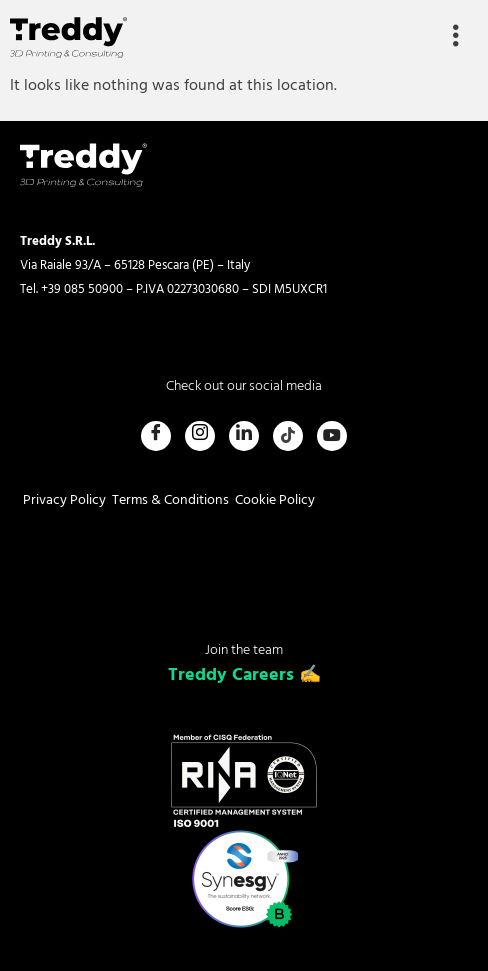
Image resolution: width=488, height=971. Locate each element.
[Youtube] (332, 436)
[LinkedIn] (244, 436)
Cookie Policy (275, 500)
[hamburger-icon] (455, 37)
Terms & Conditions (170, 500)
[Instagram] (200, 436)
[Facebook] (156, 436)
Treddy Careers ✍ (244, 675)
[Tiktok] (288, 436)
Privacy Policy (64, 500)
